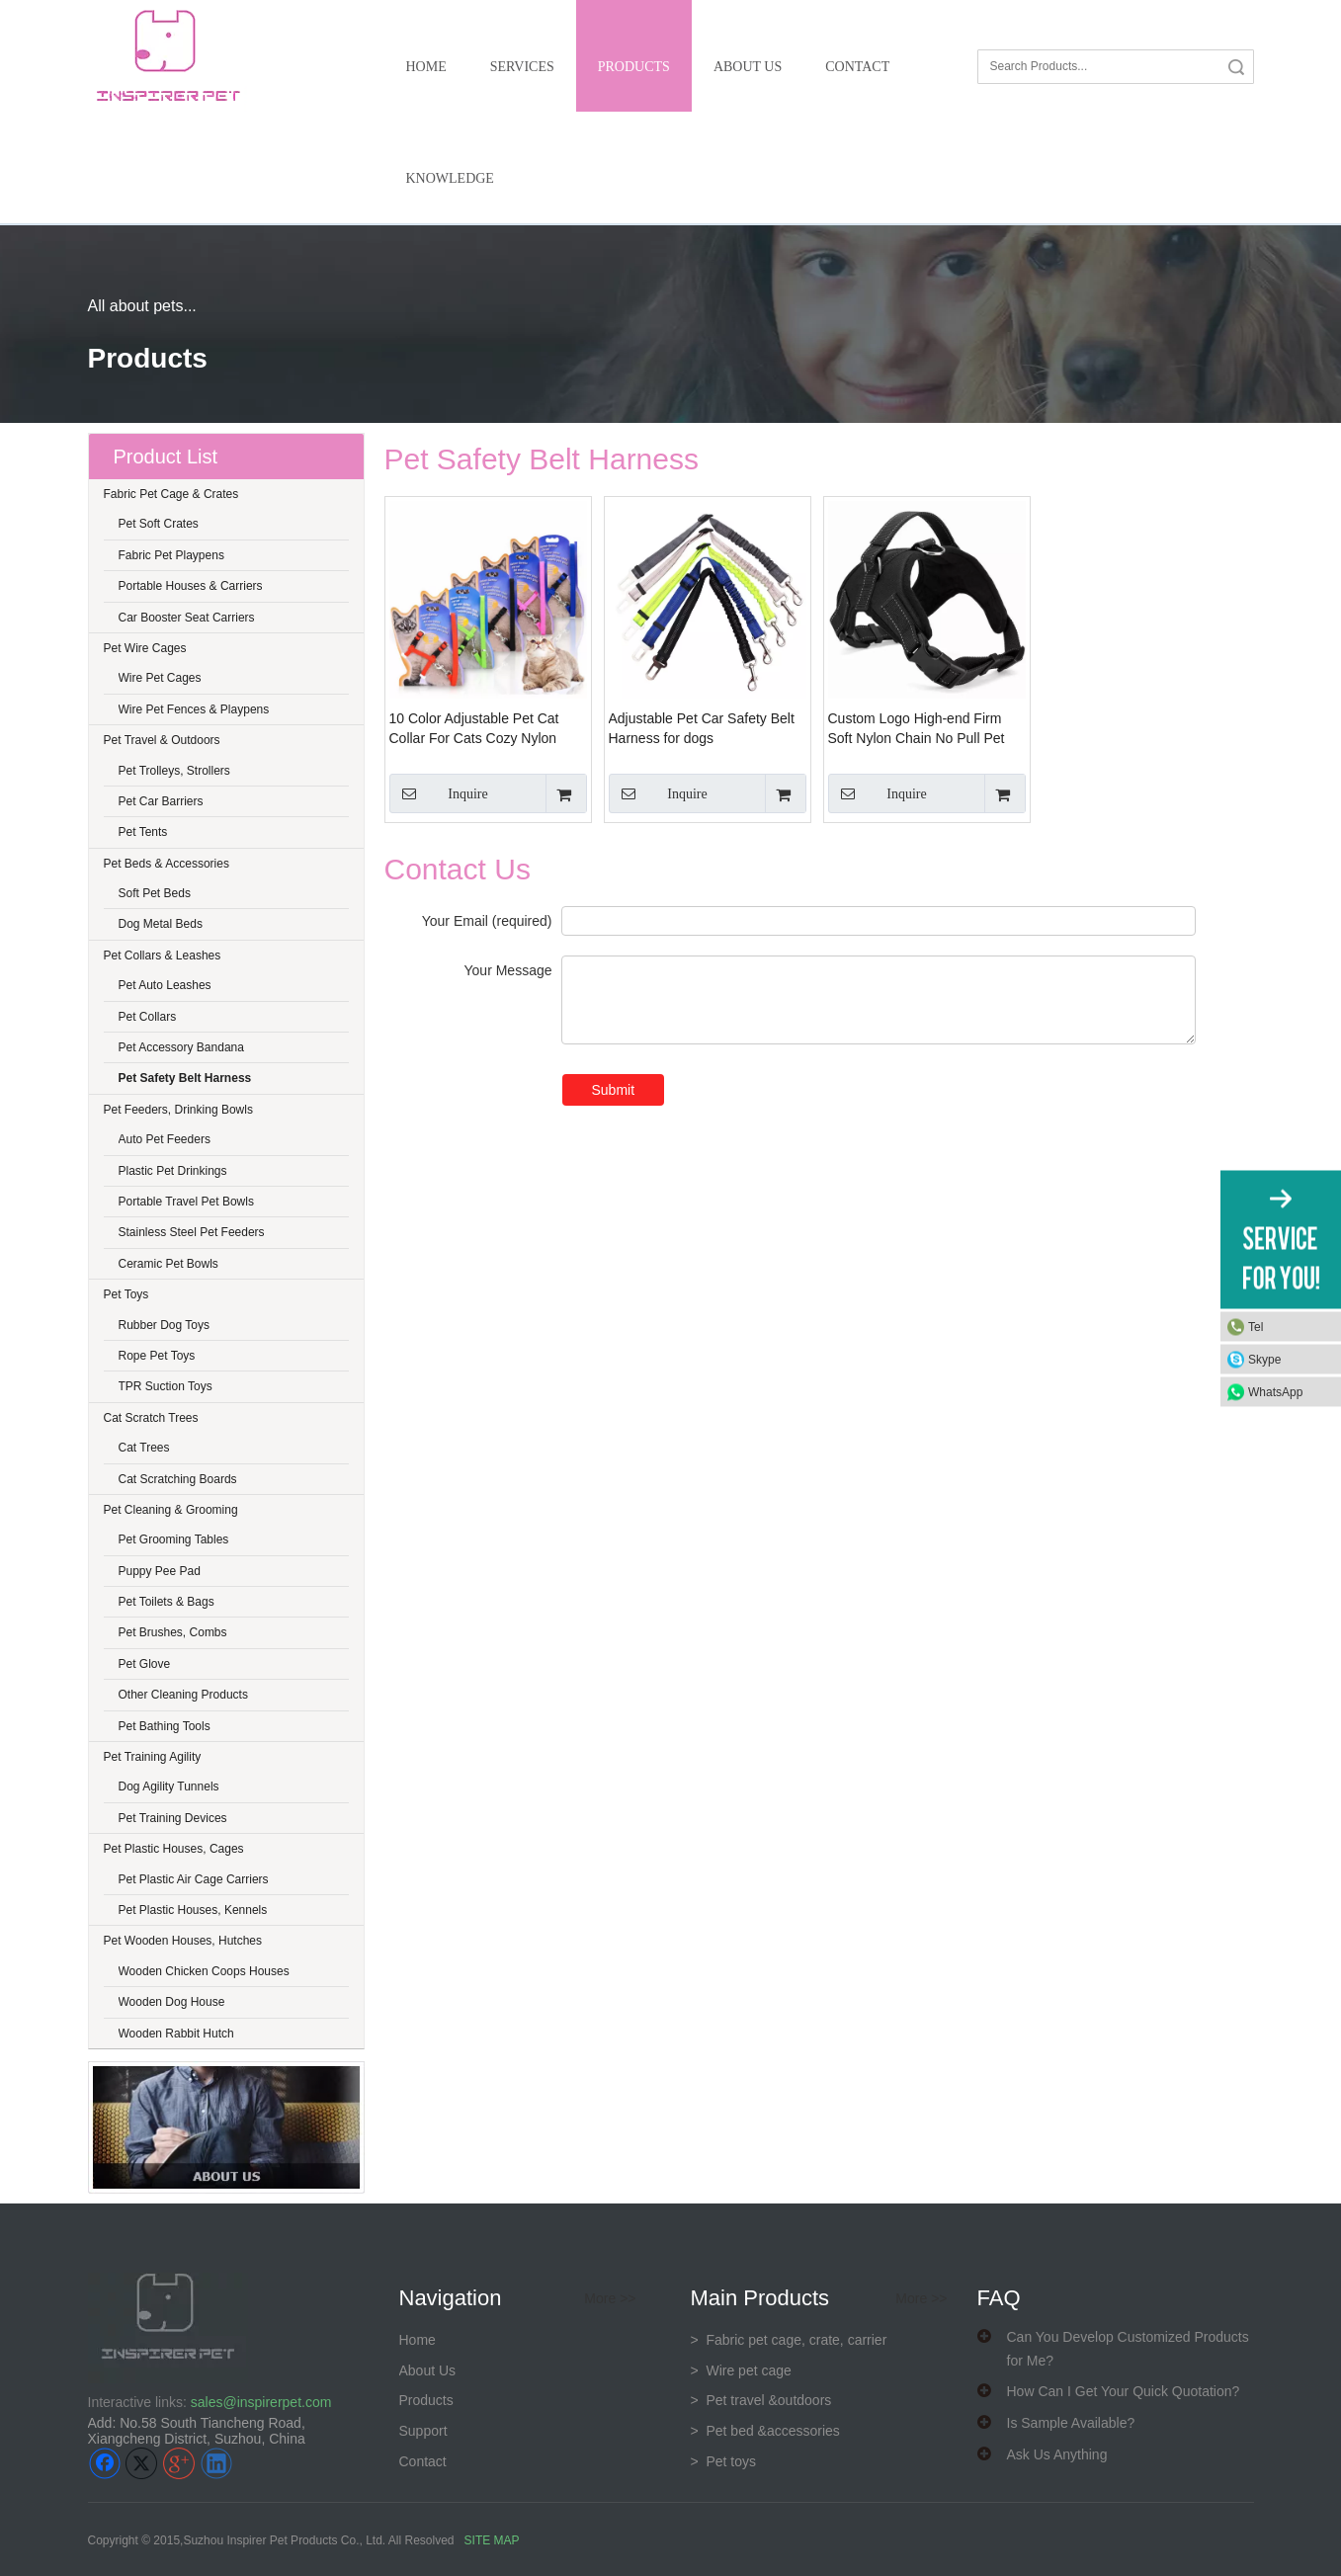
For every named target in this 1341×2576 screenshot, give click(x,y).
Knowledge (450, 178)
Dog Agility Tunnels (169, 1786)
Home (426, 66)
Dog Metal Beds (161, 924)
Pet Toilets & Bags (166, 1602)
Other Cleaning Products (183, 1695)
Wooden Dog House (172, 2002)
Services (522, 66)
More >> (609, 2298)
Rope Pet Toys (157, 1356)
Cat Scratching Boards (178, 1479)
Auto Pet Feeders (164, 1139)
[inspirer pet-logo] (167, 56)
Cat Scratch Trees (151, 1418)
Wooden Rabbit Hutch (176, 2033)
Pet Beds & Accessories (166, 864)
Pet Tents (143, 832)
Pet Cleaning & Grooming (171, 1510)
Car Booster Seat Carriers (187, 617)
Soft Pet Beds (155, 893)
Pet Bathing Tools (164, 1726)
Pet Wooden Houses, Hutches (183, 1941)
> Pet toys (724, 2461)
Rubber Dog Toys (164, 1325)
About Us (747, 66)
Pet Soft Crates (159, 524)
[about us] (226, 2127)
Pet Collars (148, 1017)
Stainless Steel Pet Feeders (192, 1232)
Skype (1264, 1359)
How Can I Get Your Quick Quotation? (1123, 2391)
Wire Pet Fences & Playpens (194, 709)
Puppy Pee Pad (160, 1571)
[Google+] (179, 2463)
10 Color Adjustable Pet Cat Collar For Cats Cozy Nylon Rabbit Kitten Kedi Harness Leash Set (474, 729)
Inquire (438, 793)
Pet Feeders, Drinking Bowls (178, 1110)
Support (423, 2431)
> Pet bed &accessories (765, 2431)
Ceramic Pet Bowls (168, 1264)
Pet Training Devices (173, 1818)
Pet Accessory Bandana (181, 1047)
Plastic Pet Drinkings (173, 1171)
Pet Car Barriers (161, 801)
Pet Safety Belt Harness (185, 1078)
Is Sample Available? (1071, 2423)
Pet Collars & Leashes (162, 955)
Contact (857, 66)
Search (1236, 66)
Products (634, 66)
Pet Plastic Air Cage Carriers (194, 1879)
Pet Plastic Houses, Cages (174, 1849)
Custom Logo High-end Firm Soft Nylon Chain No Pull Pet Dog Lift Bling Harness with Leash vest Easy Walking (916, 729)
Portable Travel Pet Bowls (186, 1201)
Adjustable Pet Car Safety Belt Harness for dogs (702, 728)
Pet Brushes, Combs (173, 1632)
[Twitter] (141, 2463)
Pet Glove (145, 1664)
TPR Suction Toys (165, 1386)
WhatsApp (1275, 1391)
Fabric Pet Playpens (171, 555)
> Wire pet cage (741, 2370)
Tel (1255, 1326)
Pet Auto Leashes (165, 985)
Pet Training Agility (153, 1757)
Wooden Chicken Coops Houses (204, 1971)
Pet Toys (126, 1294)
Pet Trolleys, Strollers (174, 771)
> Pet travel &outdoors (761, 2400)
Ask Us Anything (1057, 2454)
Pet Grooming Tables (174, 1539)
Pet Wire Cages (145, 648)
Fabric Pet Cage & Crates (171, 494)
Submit (613, 1090)
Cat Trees (144, 1447)
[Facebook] (105, 2463)
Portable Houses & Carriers (191, 586)
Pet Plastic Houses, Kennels (193, 1910)
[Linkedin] (216, 2463)
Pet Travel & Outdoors (162, 740)
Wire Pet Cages (160, 678)
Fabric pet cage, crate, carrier (789, 2340)
